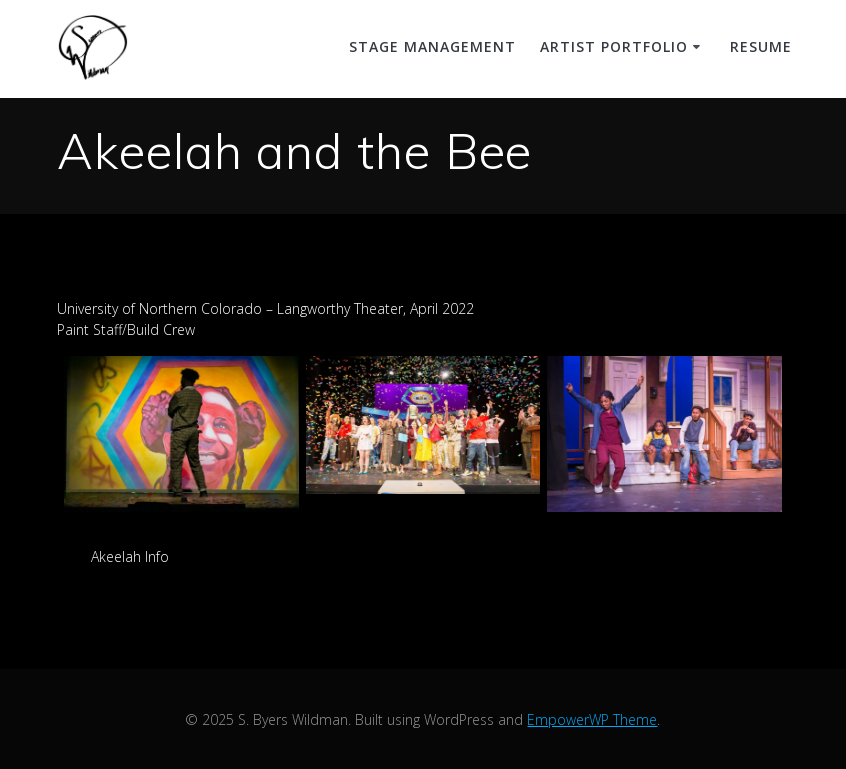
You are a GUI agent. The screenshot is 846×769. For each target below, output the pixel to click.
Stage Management (432, 46)
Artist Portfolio (614, 46)
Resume (761, 46)
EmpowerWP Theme (592, 719)
